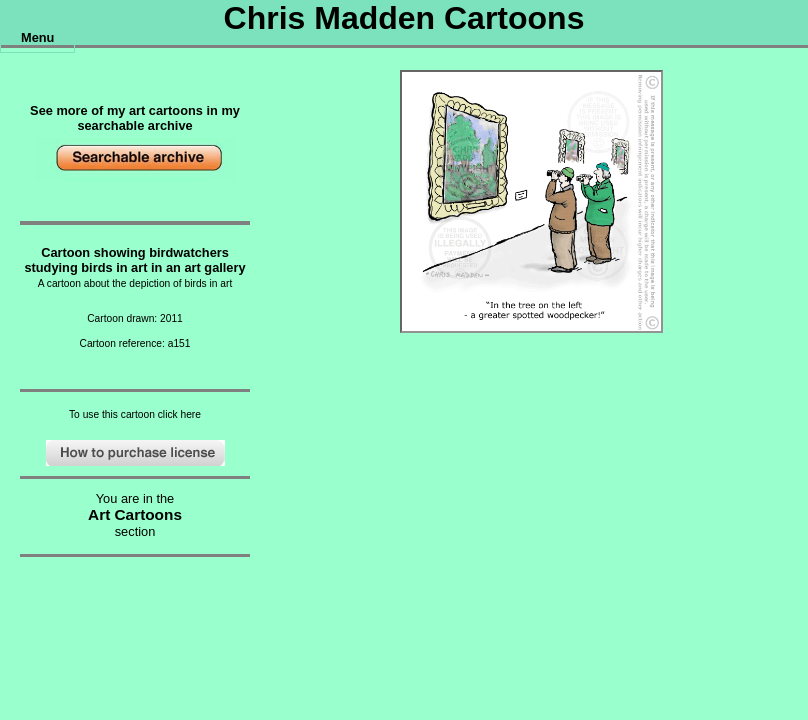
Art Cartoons (135, 514)
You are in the (135, 498)
